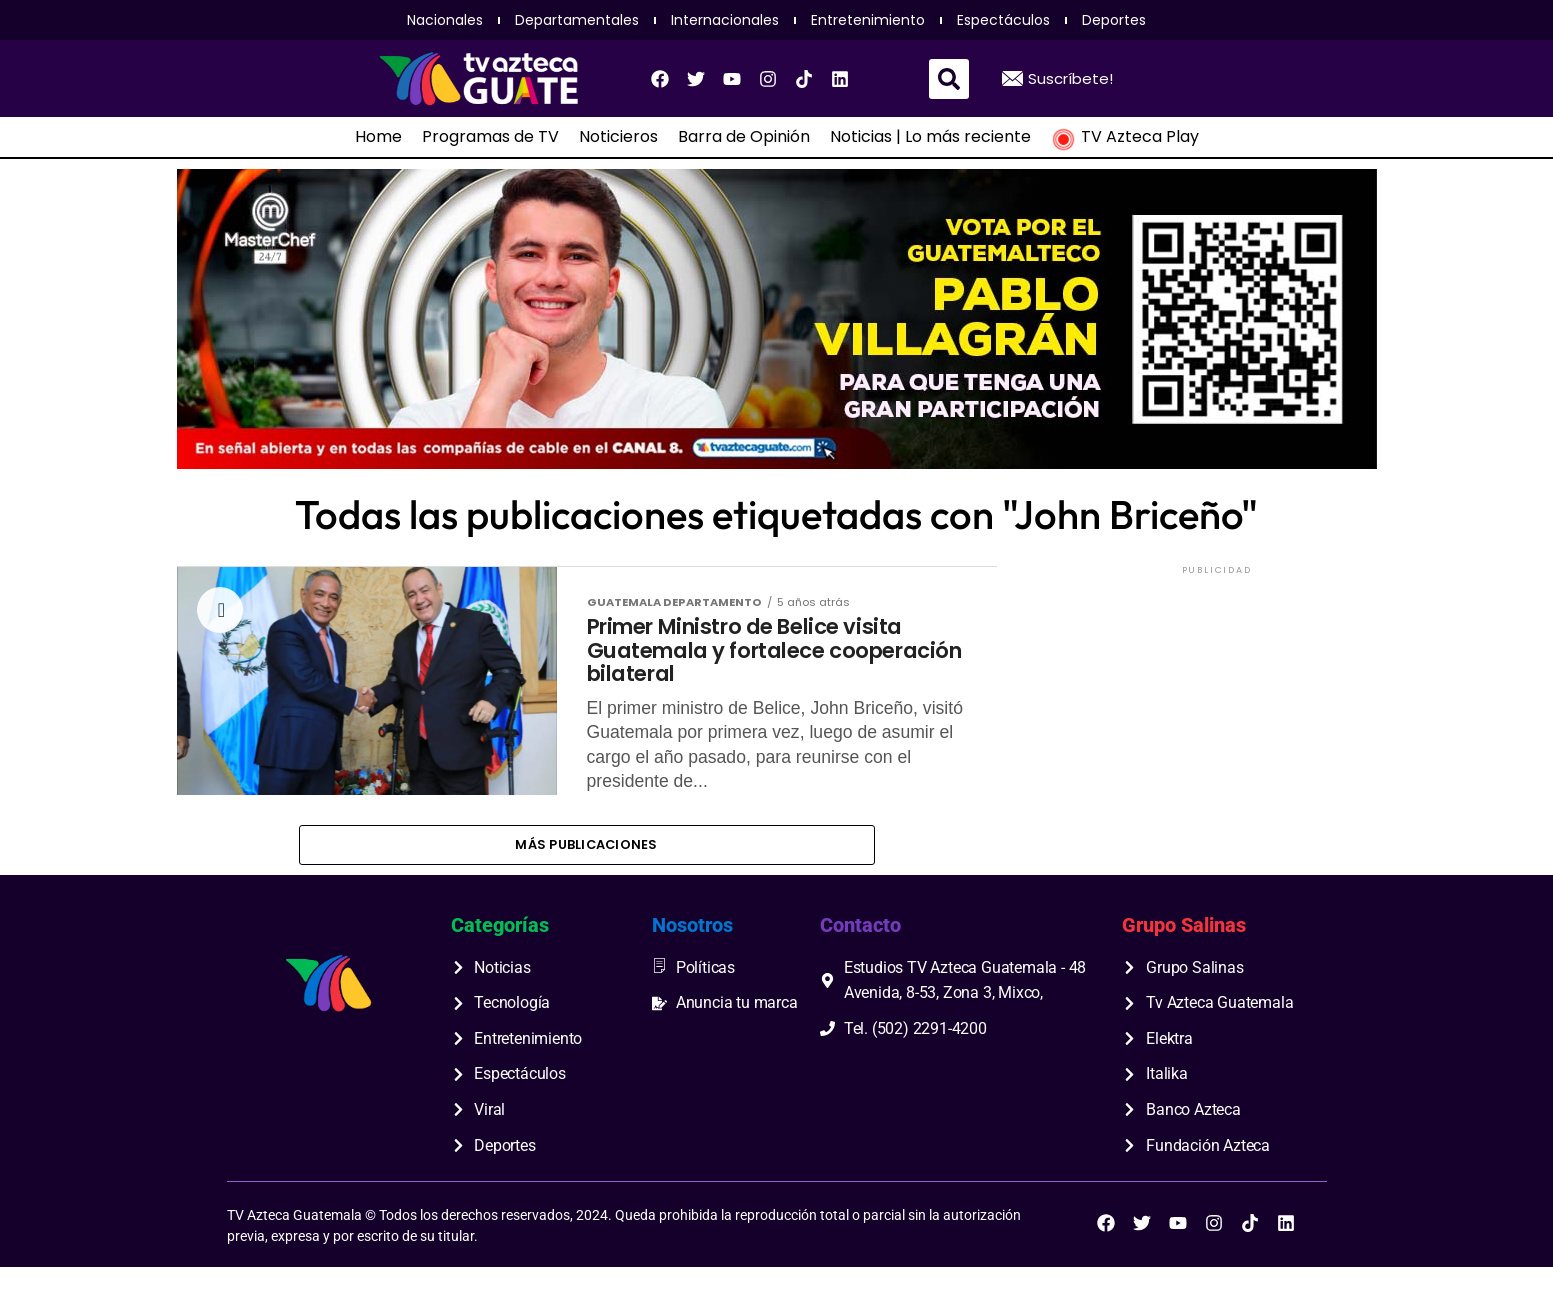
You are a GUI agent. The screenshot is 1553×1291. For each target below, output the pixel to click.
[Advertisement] (1217, 704)
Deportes (1114, 20)
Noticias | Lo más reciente (930, 137)
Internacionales (725, 20)
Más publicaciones (586, 865)
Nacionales (445, 20)
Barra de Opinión (744, 137)
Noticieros (618, 137)
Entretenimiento (868, 20)
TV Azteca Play (1125, 137)
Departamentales (577, 20)
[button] (949, 79)
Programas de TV (490, 137)
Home (378, 137)
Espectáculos (1003, 20)
